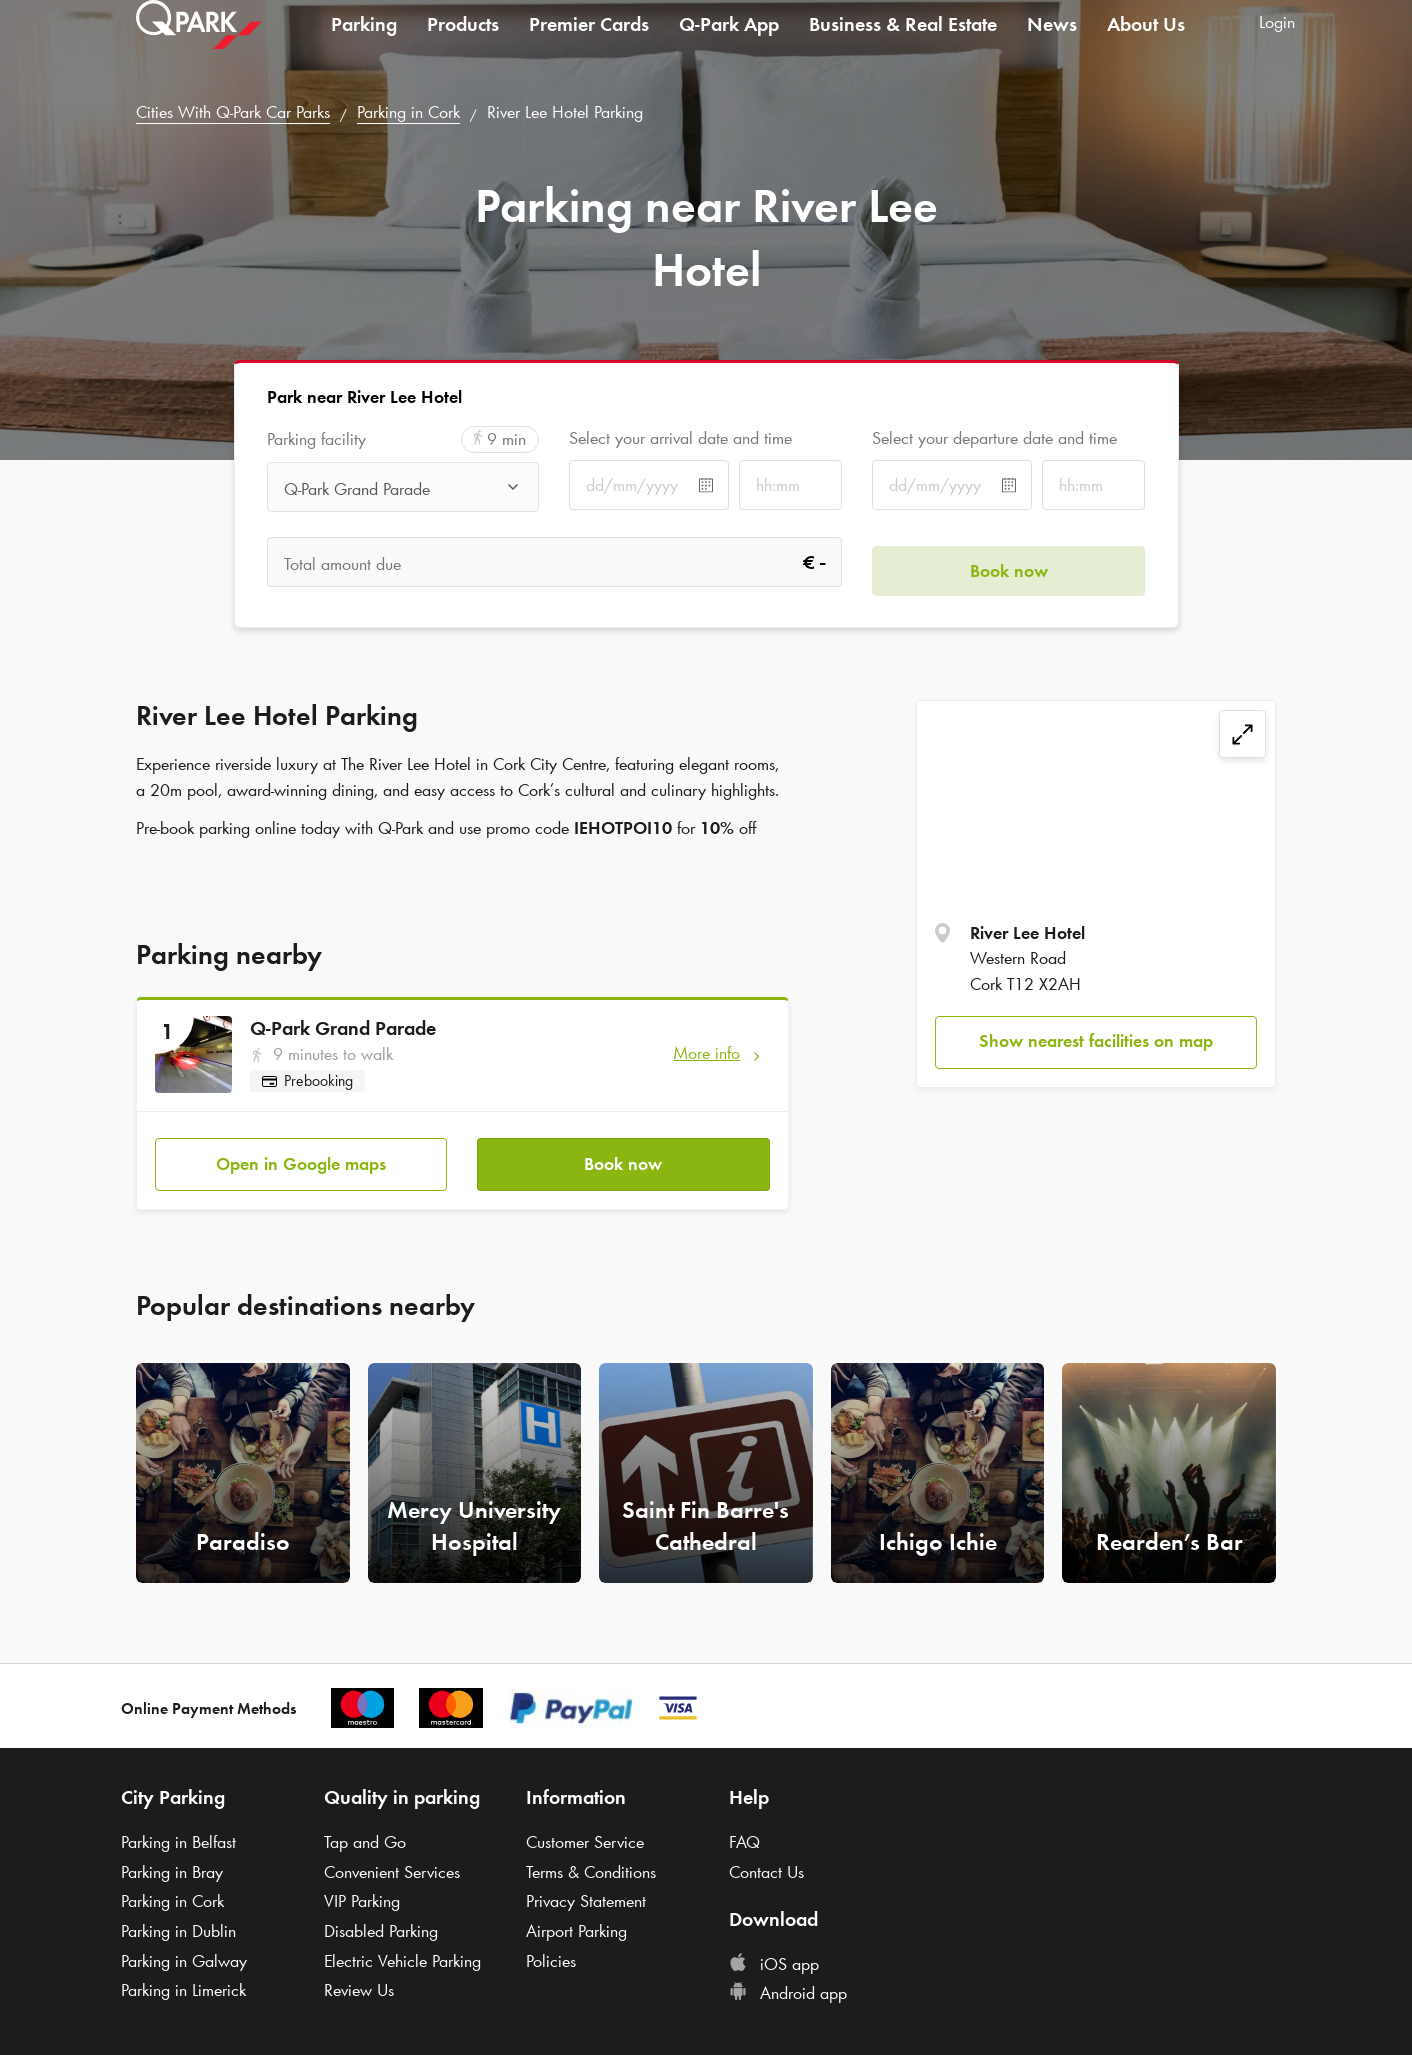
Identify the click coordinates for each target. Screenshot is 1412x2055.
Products (463, 44)
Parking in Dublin (178, 1922)
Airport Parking (576, 1922)
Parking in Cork (408, 112)
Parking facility (316, 439)
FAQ (744, 1833)
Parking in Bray (172, 1863)
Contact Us (766, 1863)
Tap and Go (365, 1833)
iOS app (774, 1955)
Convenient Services (392, 1863)
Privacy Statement (586, 1893)
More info (706, 1053)
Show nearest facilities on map (1096, 1041)
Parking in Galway (184, 1952)
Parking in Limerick (183, 1982)
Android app (788, 1985)
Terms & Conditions (591, 1863)
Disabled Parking (381, 1922)
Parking (364, 44)
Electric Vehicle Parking (402, 1952)
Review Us (359, 1982)
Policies (551, 1952)
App (729, 44)
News (1052, 44)
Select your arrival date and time (680, 438)
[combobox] (403, 489)
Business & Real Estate (903, 44)
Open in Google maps (301, 1155)
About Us (1146, 44)
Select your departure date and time (994, 438)
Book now (623, 1155)
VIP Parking (362, 1893)
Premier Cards (589, 44)
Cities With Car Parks (233, 112)
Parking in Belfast (178, 1833)
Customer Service (585, 1833)
